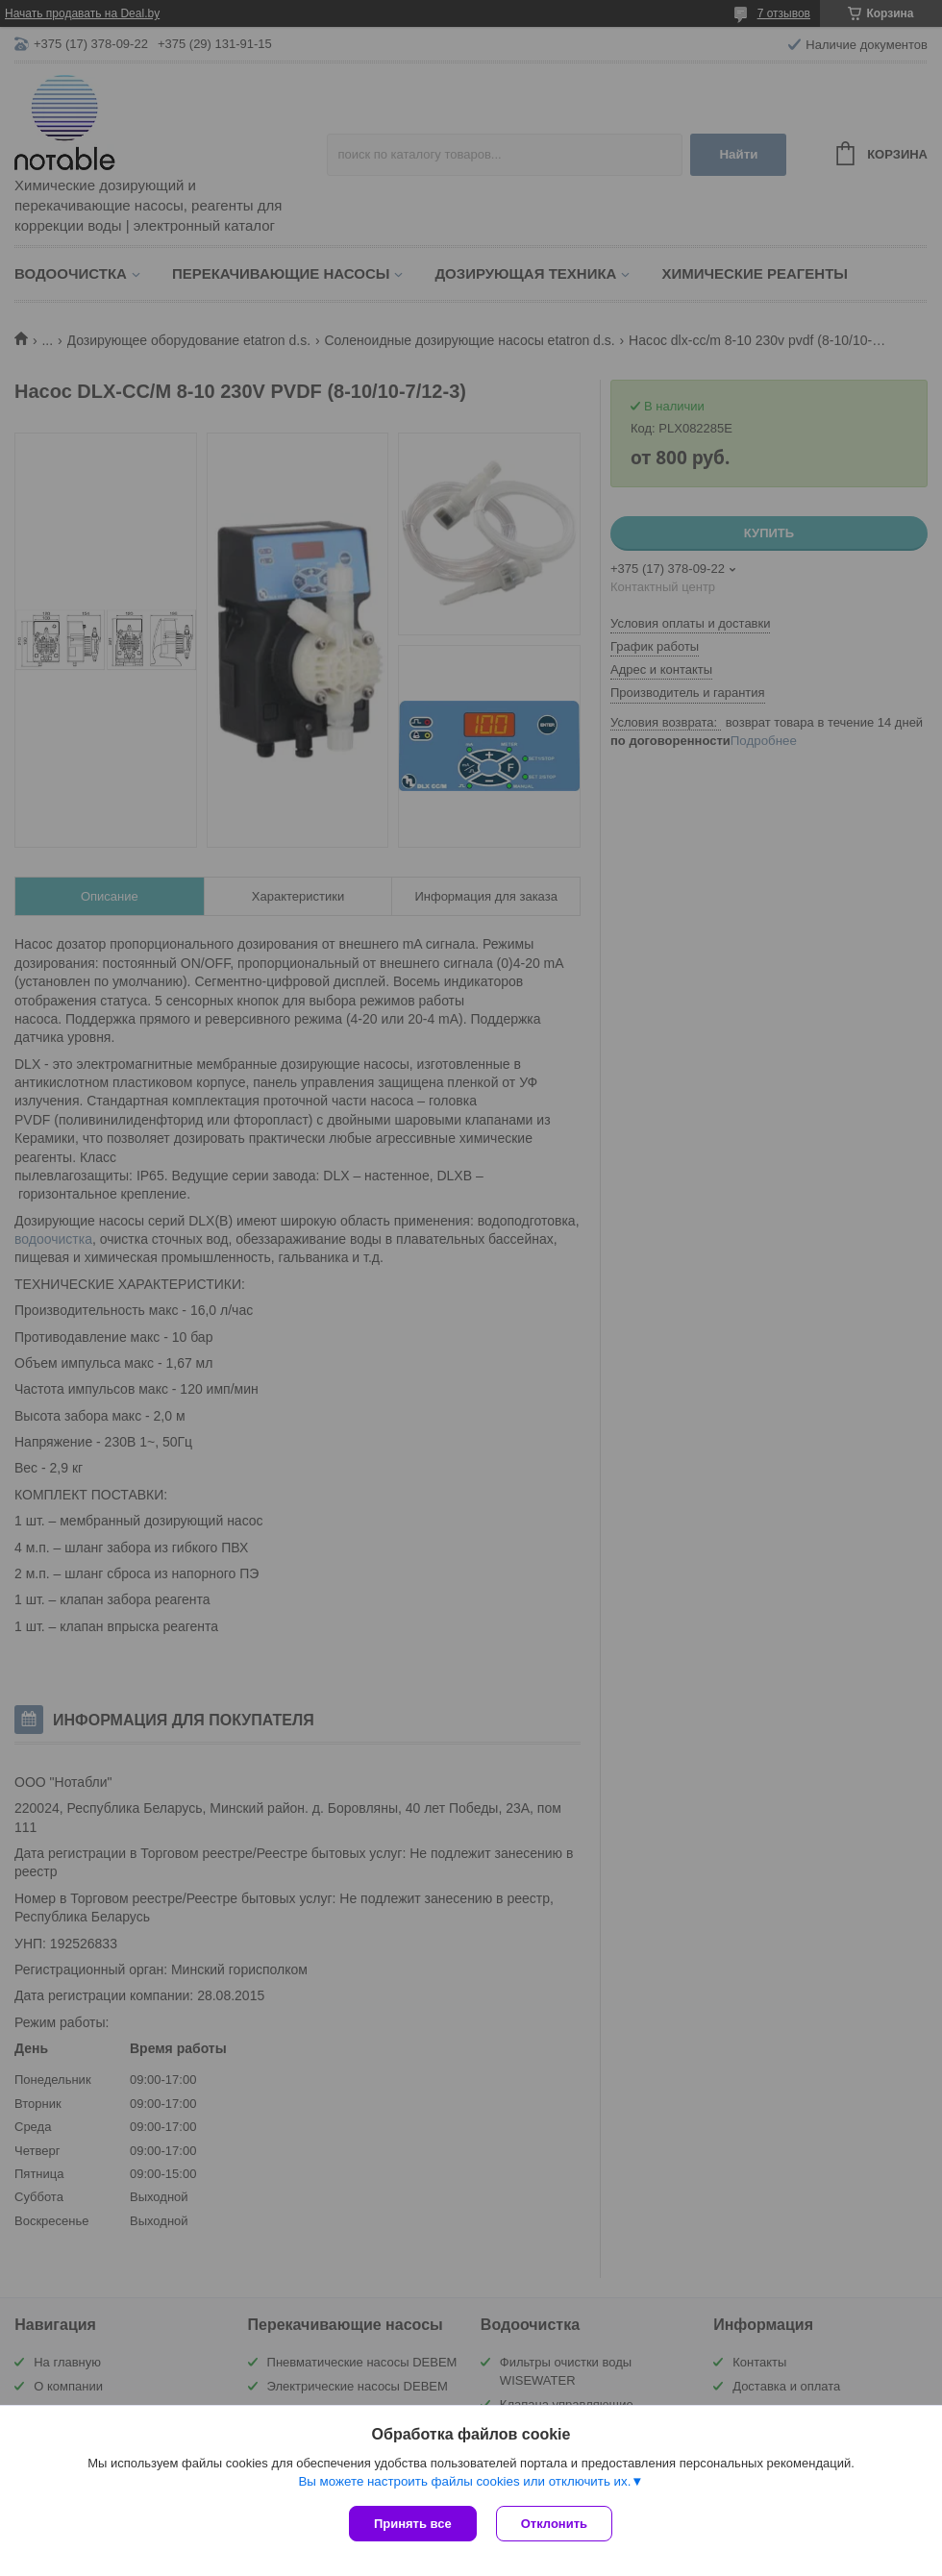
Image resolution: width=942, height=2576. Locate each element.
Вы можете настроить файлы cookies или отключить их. (464, 2481)
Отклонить (554, 2523)
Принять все (413, 2523)
